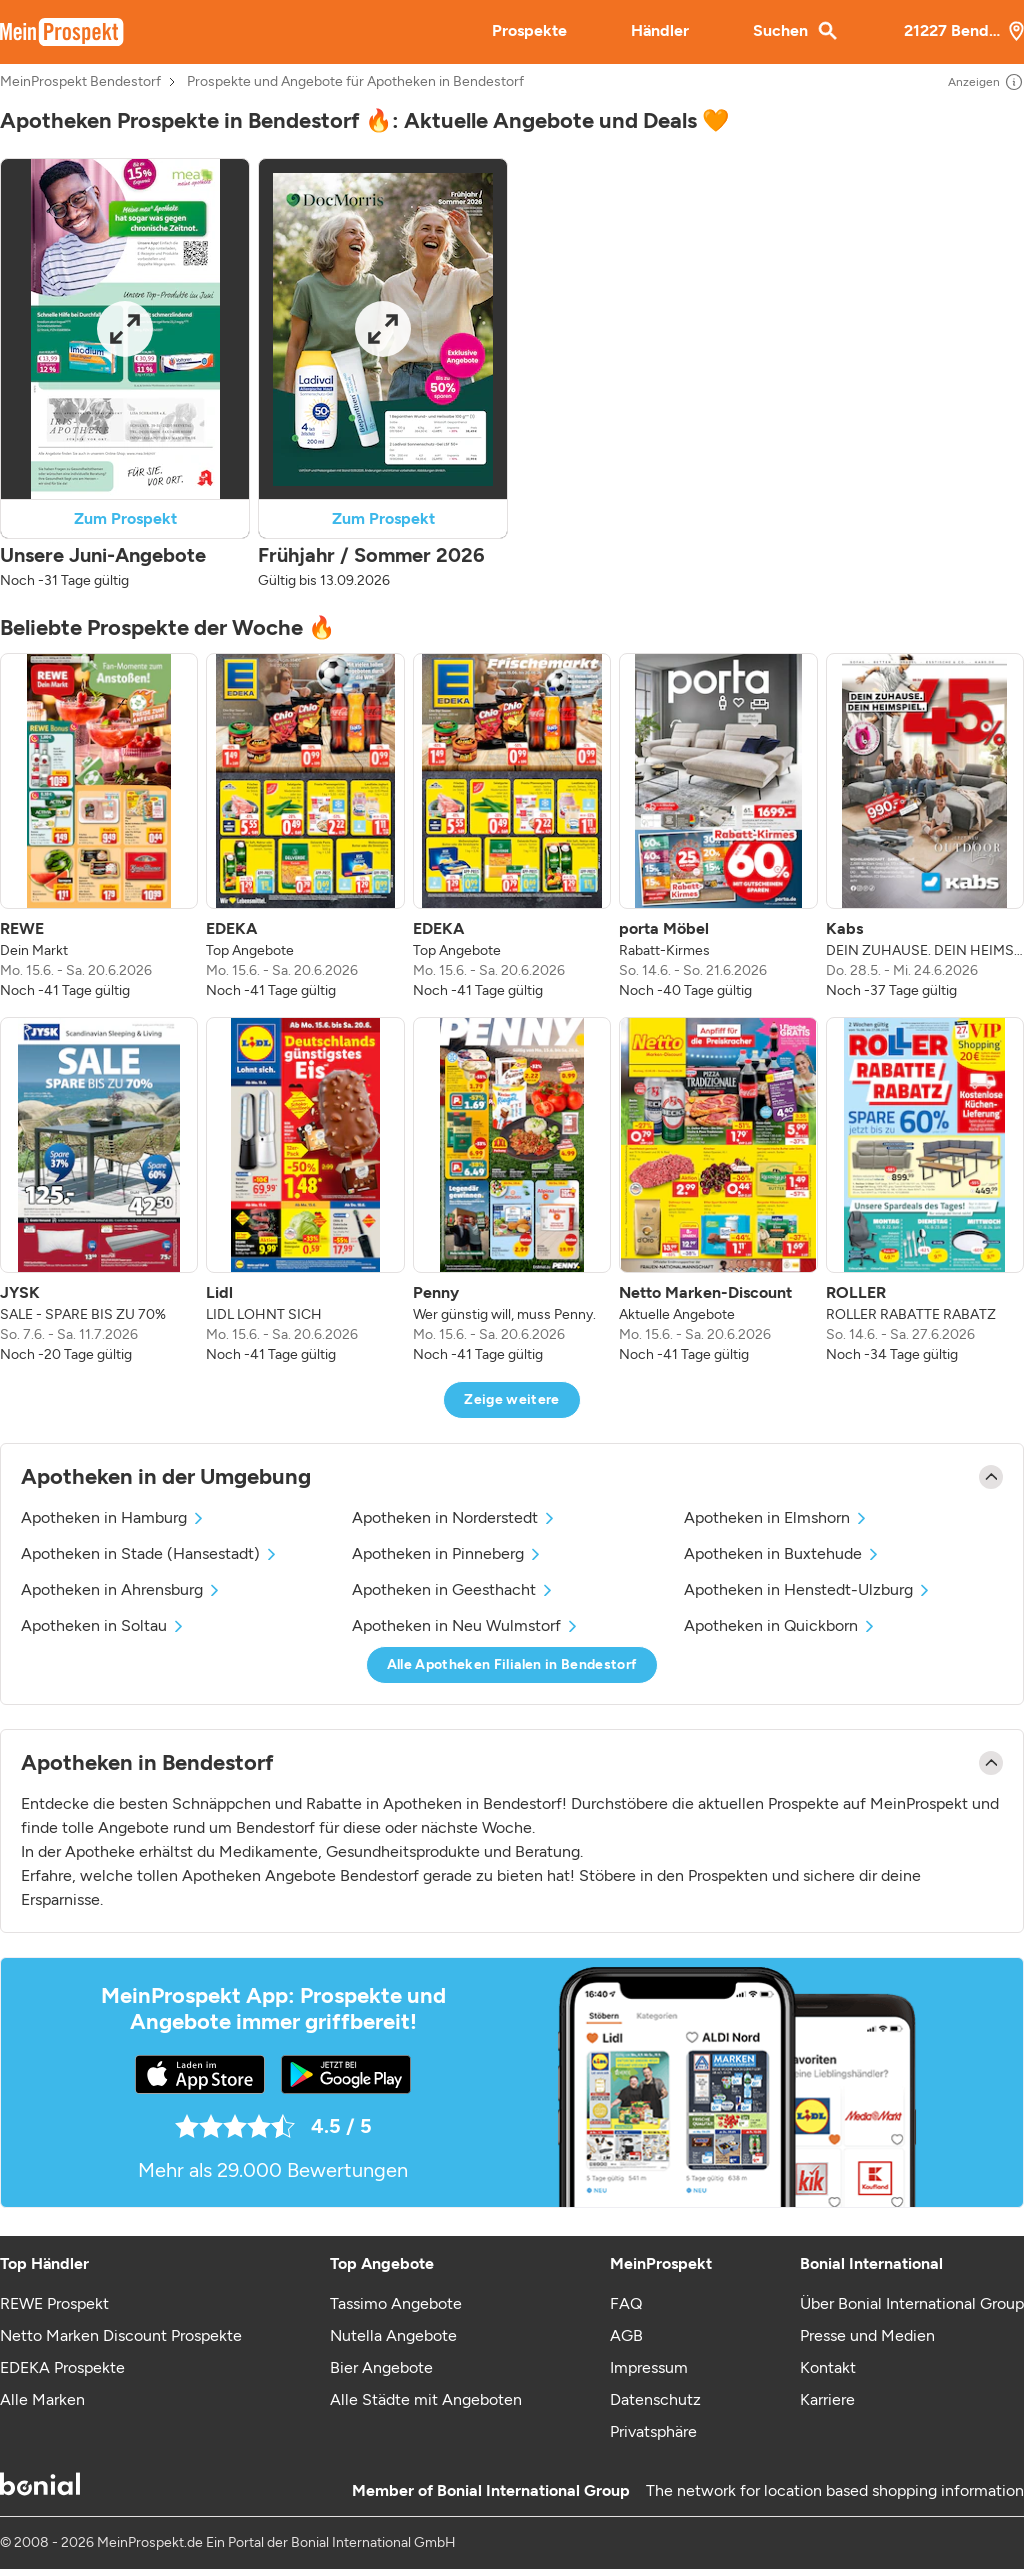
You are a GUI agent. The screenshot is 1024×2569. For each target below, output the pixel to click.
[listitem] (99, 827)
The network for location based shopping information (835, 2490)
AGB (626, 2335)
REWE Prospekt (54, 2303)
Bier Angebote (381, 2367)
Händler (660, 30)
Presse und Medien (867, 2335)
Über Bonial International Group (912, 2303)
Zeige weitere (512, 1399)
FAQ (626, 2303)
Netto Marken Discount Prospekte (121, 2335)
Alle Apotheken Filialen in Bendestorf (512, 1664)
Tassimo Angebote (396, 2303)
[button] (125, 374)
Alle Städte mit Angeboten (426, 2399)
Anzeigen (986, 82)
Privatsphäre (653, 2431)
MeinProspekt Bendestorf (80, 82)
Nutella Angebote (393, 2335)
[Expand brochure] (125, 329)
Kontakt (828, 2367)
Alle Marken (42, 2399)
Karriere (827, 2399)
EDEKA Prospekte (62, 2367)
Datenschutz (655, 2399)
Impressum (649, 2367)
